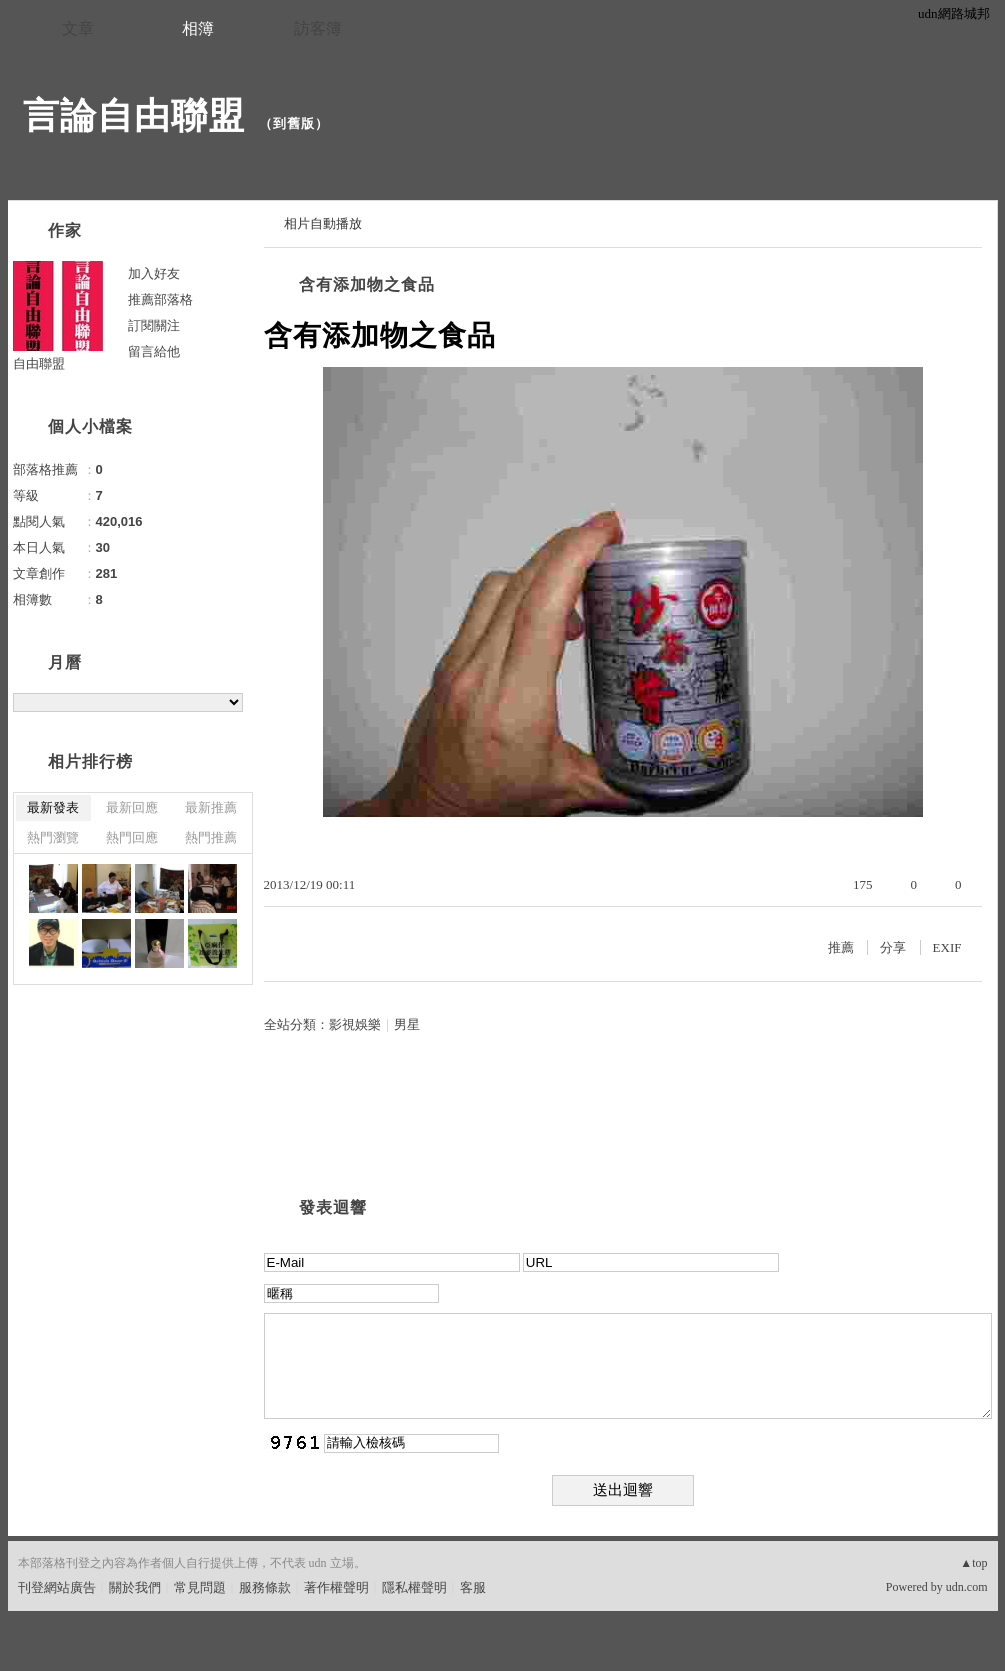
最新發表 (53, 807)
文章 (78, 28)
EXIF (947, 947)
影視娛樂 (355, 1024)
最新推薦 (211, 807)
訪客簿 (318, 28)
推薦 (841, 947)
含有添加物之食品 (367, 284)
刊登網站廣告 (57, 1587)
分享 (893, 947)
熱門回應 (132, 837)
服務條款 (265, 1587)
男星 (407, 1024)
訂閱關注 (154, 325)
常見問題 (200, 1587)
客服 (473, 1587)
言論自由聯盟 (134, 115)
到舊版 (294, 123)
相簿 (198, 28)
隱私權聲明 (414, 1587)
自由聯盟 (39, 363)
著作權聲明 (336, 1587)
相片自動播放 (323, 223)
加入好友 (154, 273)
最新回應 (132, 807)
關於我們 (135, 1587)
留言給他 (154, 351)
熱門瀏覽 (53, 837)
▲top (973, 1563)
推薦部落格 (160, 299)
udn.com (967, 1587)
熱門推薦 (211, 837)
